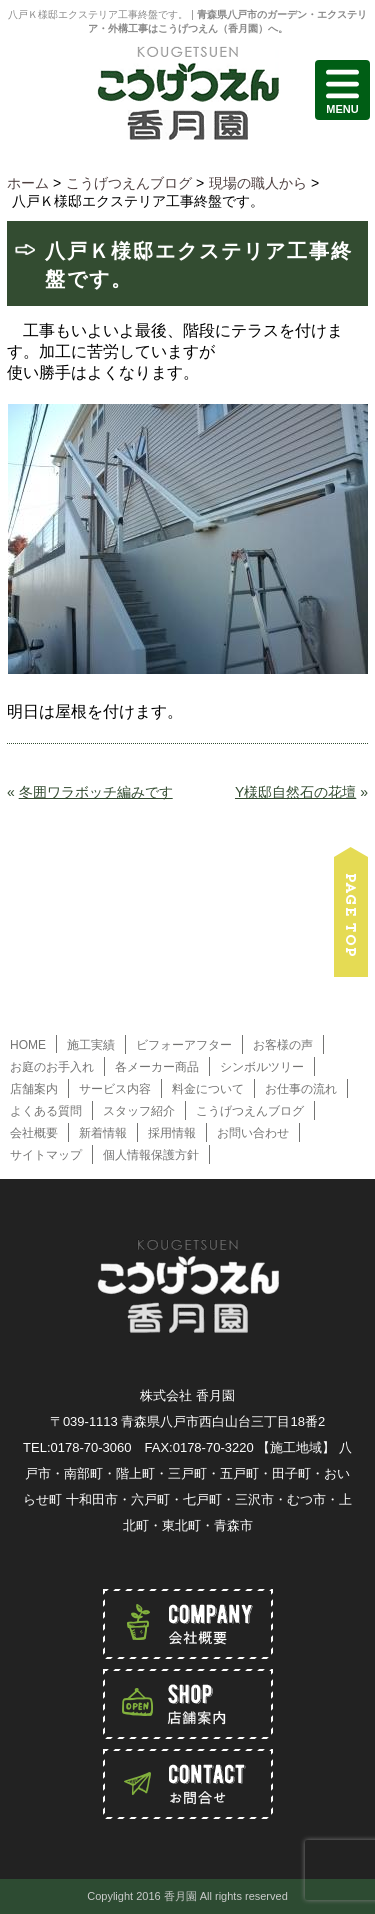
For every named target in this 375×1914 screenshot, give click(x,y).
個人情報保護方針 (151, 1155)
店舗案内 (34, 1089)
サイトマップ (46, 1155)
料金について (208, 1089)
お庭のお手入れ (52, 1067)
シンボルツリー (262, 1067)
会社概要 (34, 1133)
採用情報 (172, 1133)
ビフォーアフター (184, 1045)
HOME (28, 1045)
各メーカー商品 (157, 1067)
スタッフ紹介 (139, 1111)
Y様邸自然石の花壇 (295, 792)
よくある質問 (46, 1111)
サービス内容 (115, 1089)
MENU (342, 90)
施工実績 (91, 1045)
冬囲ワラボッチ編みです (96, 792)
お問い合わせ (253, 1133)
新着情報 (103, 1133)
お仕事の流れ (301, 1089)
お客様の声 (283, 1045)
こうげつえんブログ (250, 1111)
